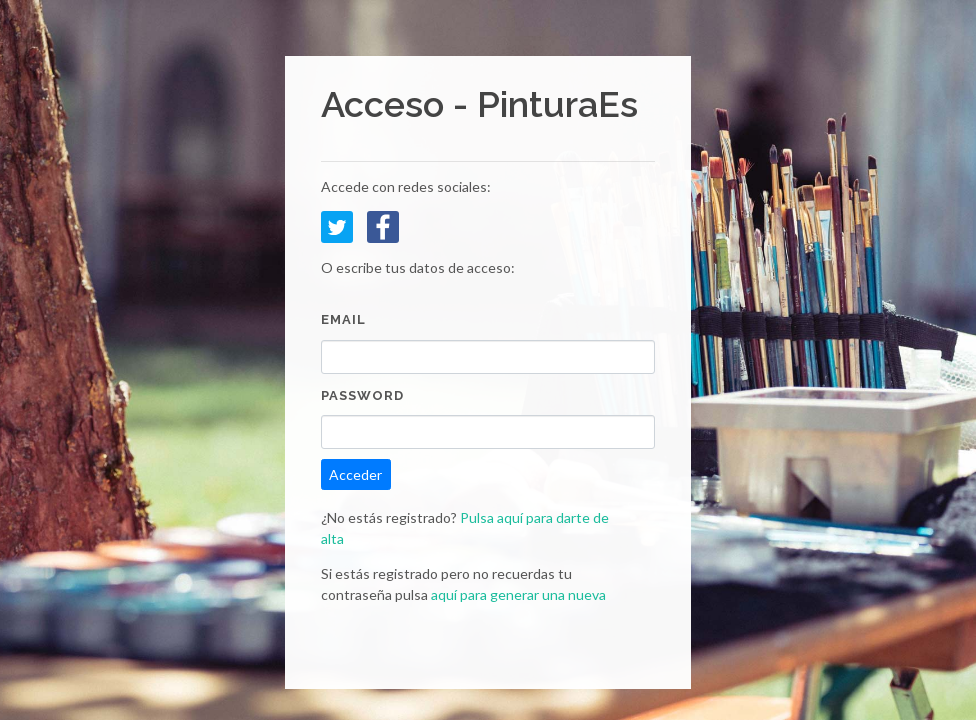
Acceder (355, 474)
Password (362, 395)
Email (343, 319)
